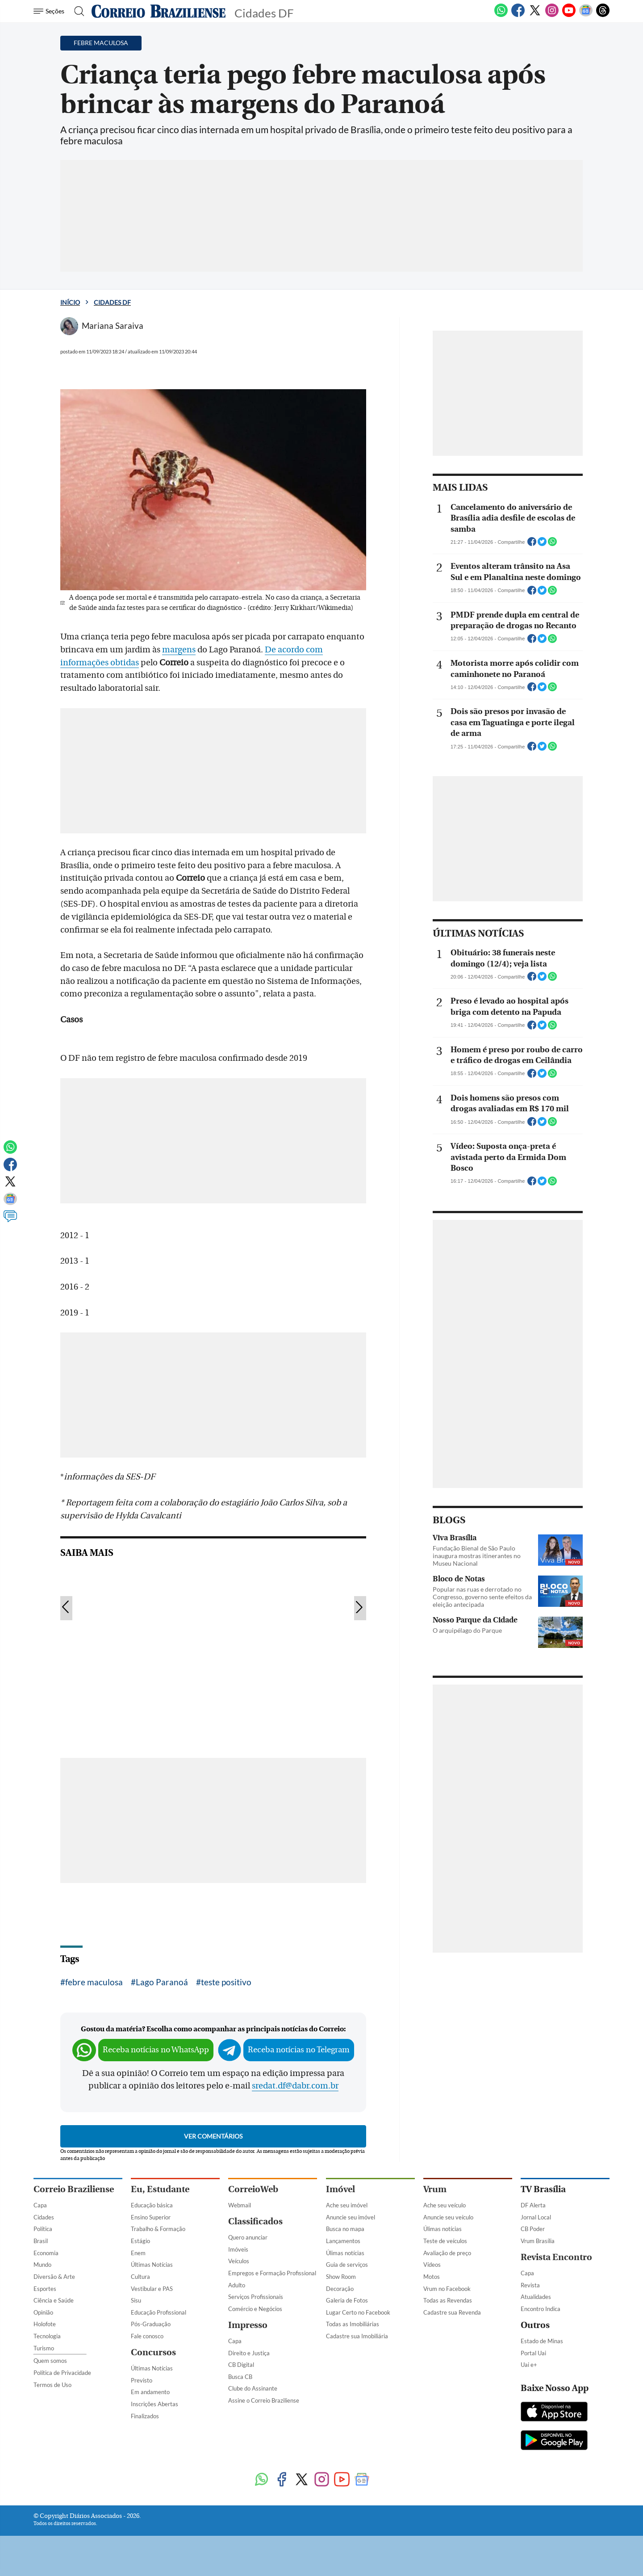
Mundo (42, 2264)
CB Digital (241, 2364)
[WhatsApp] (501, 15)
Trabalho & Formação (158, 2228)
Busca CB (240, 2376)
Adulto (236, 2285)
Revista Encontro (556, 2257)
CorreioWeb (253, 2189)
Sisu (136, 2300)
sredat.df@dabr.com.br (295, 2086)
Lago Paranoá (162, 1982)
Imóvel (340, 2189)
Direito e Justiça (249, 2353)
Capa (40, 2205)
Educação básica (152, 2205)
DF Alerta (533, 2205)
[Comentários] (10, 1220)
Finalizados (145, 2416)
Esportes (44, 2288)
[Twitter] (535, 15)
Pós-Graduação (151, 2324)
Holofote (44, 2324)
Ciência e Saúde (53, 2300)
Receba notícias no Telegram (299, 2050)
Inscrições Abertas (154, 2404)
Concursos (153, 2352)
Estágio (140, 2240)
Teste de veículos (445, 2240)
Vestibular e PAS (152, 2288)
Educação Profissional (158, 2312)
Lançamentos (343, 2240)
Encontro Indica (540, 2308)
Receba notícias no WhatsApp (156, 2050)
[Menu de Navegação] (50, 11)
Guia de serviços (347, 2264)
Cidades (43, 2217)
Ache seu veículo (444, 2205)
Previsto (141, 2380)
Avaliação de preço (447, 2253)
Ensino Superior (151, 2217)
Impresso (247, 2325)
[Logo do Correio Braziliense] (158, 11)
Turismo (43, 2348)
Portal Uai (533, 2353)
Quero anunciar (247, 2237)
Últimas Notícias (152, 2264)
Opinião (43, 2312)
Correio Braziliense (73, 2189)
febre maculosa (94, 1982)
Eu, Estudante (160, 2189)
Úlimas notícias (345, 2253)
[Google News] (586, 15)
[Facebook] (518, 15)
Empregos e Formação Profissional (272, 2273)
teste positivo (226, 1982)
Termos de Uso (52, 2384)
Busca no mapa (345, 2228)
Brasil (40, 2240)
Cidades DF (112, 302)
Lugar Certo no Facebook (358, 2312)
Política (42, 2228)
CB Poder (533, 2228)
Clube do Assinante (252, 2388)
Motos (431, 2276)
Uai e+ (529, 2364)
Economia (45, 2253)
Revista (530, 2285)
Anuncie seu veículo (448, 2217)
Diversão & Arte (54, 2276)
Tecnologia (47, 2336)
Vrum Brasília (538, 2240)
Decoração (340, 2288)
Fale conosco (147, 2336)
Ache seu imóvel (346, 2205)
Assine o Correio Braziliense (263, 2400)
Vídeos (432, 2264)
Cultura (140, 2276)
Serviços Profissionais (255, 2296)
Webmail (239, 2205)
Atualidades (536, 2296)
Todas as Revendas (447, 2300)
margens (179, 650)
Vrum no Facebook (447, 2288)
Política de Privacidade (62, 2372)
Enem (138, 2253)
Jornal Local (536, 2217)
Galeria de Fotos (347, 2300)
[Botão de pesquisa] (76, 11)
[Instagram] (552, 15)
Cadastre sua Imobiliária (357, 2336)
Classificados (255, 2221)
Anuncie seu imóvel (350, 2217)
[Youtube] (569, 15)
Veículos (238, 2261)
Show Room (341, 2276)
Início (70, 302)
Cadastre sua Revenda (452, 2312)
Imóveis (238, 2249)
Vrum (435, 2189)
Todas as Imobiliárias (352, 2324)
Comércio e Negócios (255, 2308)
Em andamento (150, 2391)
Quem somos (50, 2360)
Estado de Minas (542, 2341)
